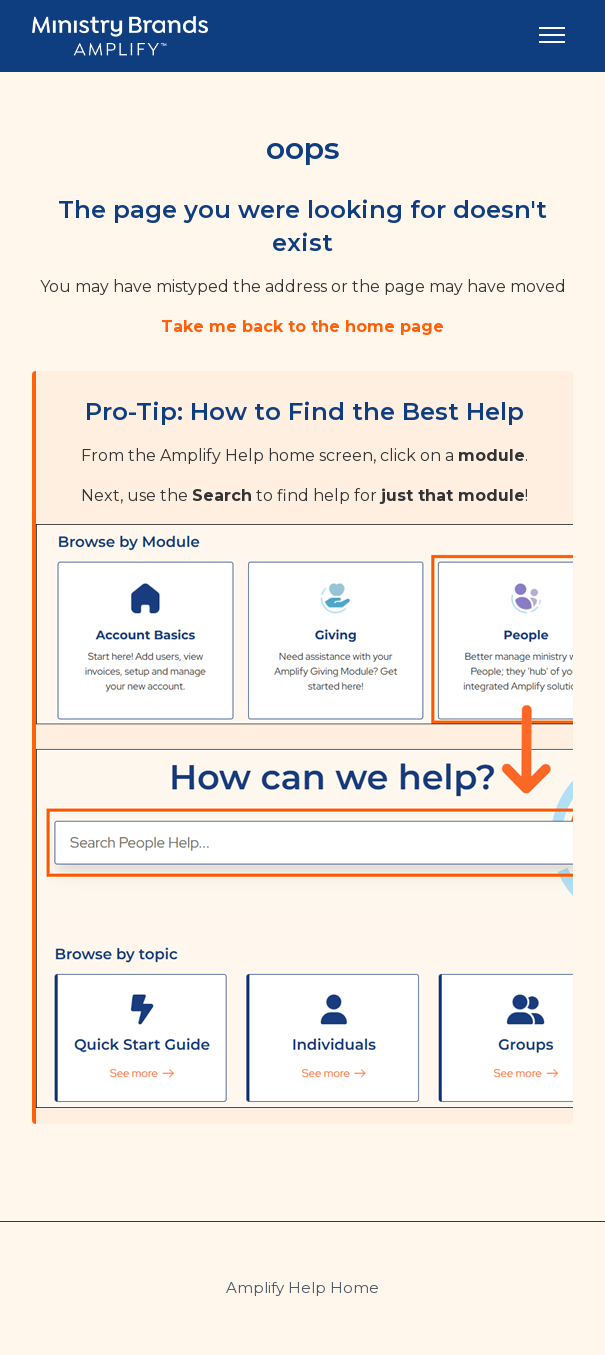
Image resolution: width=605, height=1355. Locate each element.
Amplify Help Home (302, 1287)
